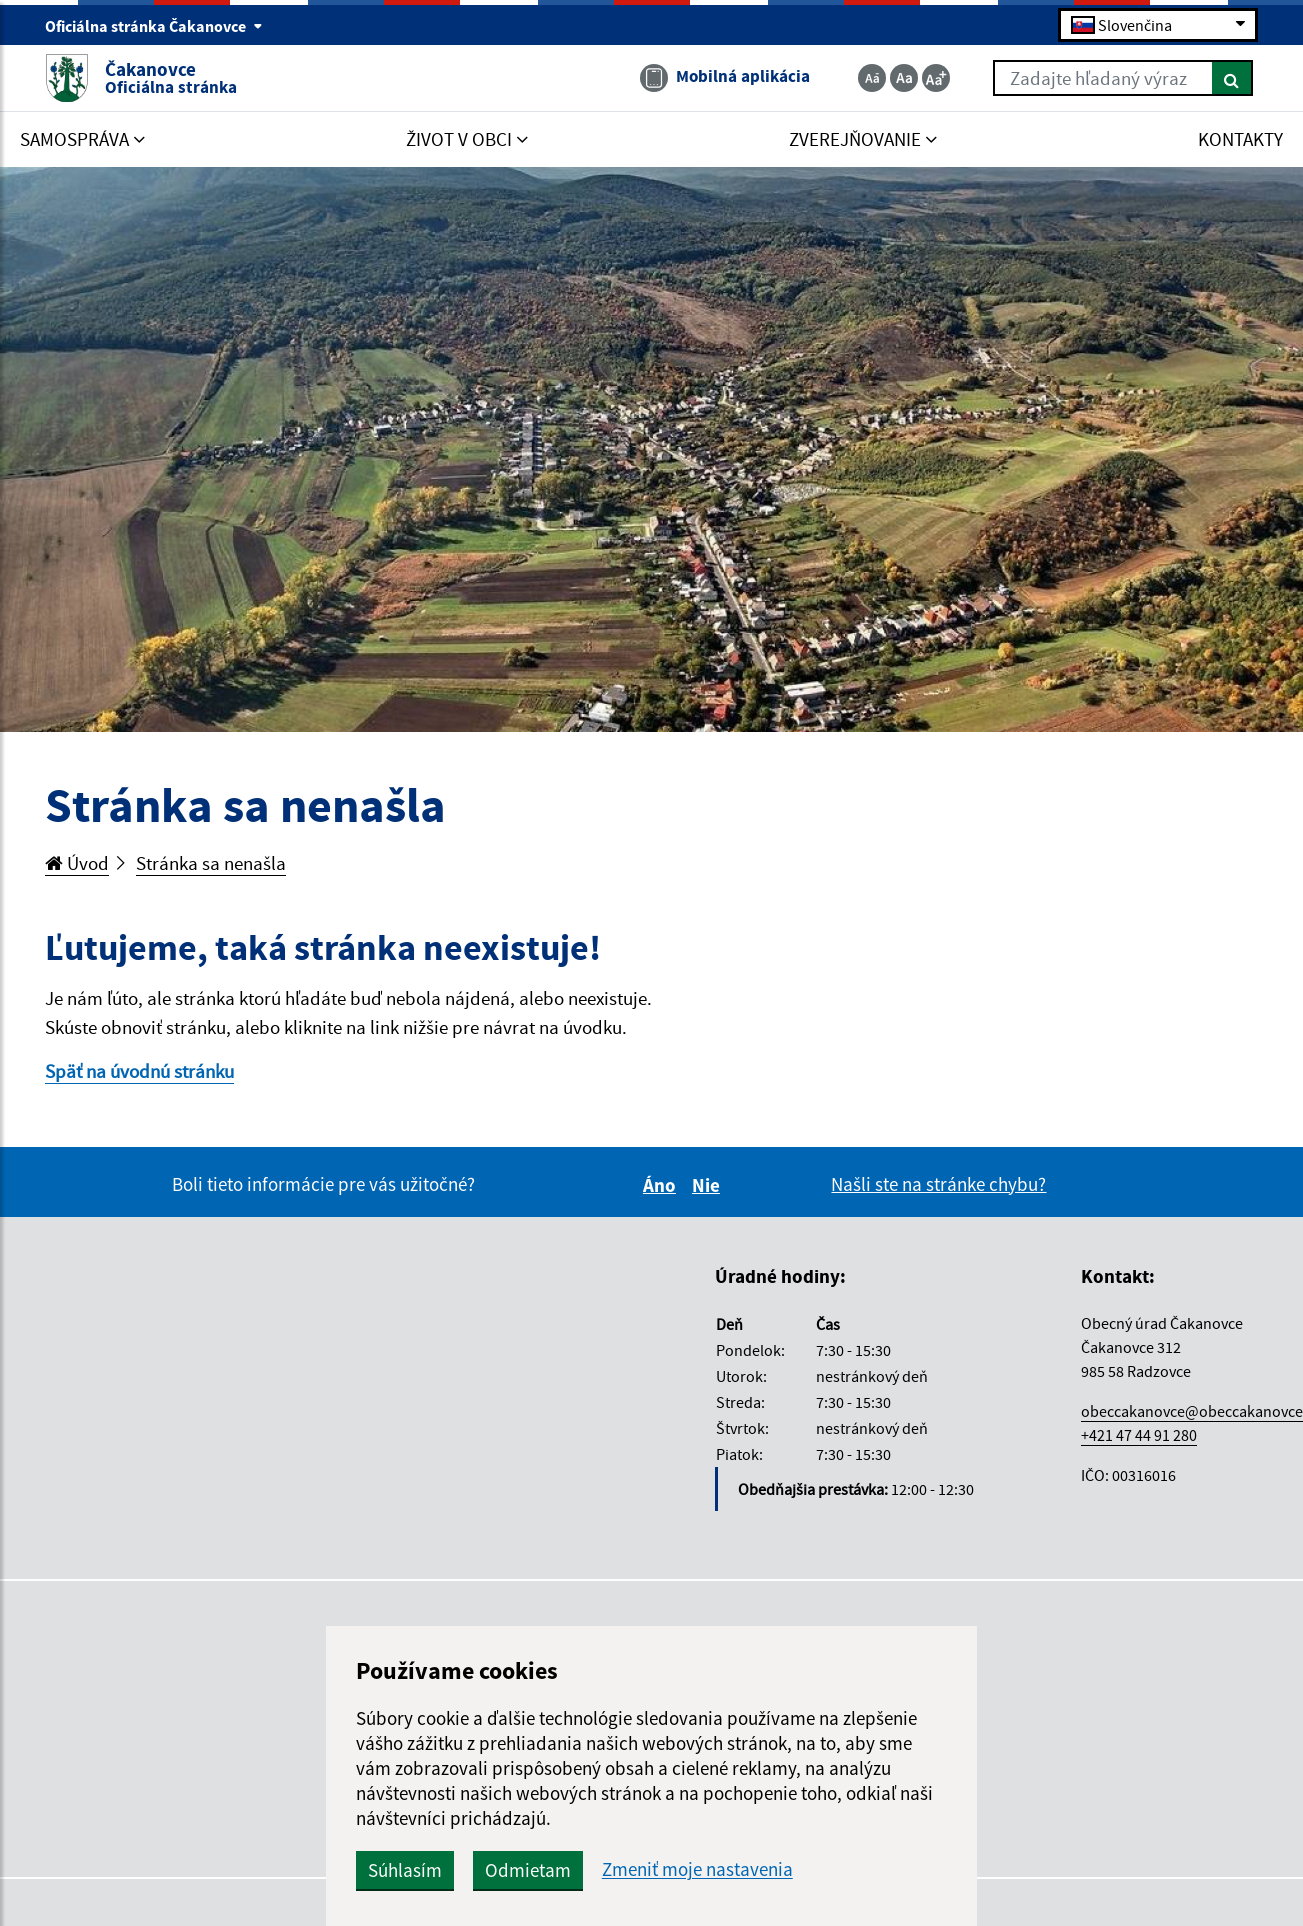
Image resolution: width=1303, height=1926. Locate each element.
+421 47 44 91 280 (1139, 1435)
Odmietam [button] (528, 1870)
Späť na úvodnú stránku (139, 1071)
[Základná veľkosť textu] (904, 78)
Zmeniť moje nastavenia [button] (697, 1869)
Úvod (77, 863)
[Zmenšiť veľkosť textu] (872, 78)
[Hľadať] (1232, 78)
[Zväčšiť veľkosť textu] (936, 78)
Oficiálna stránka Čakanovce (154, 26)
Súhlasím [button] (405, 1870)
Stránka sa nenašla (211, 863)
